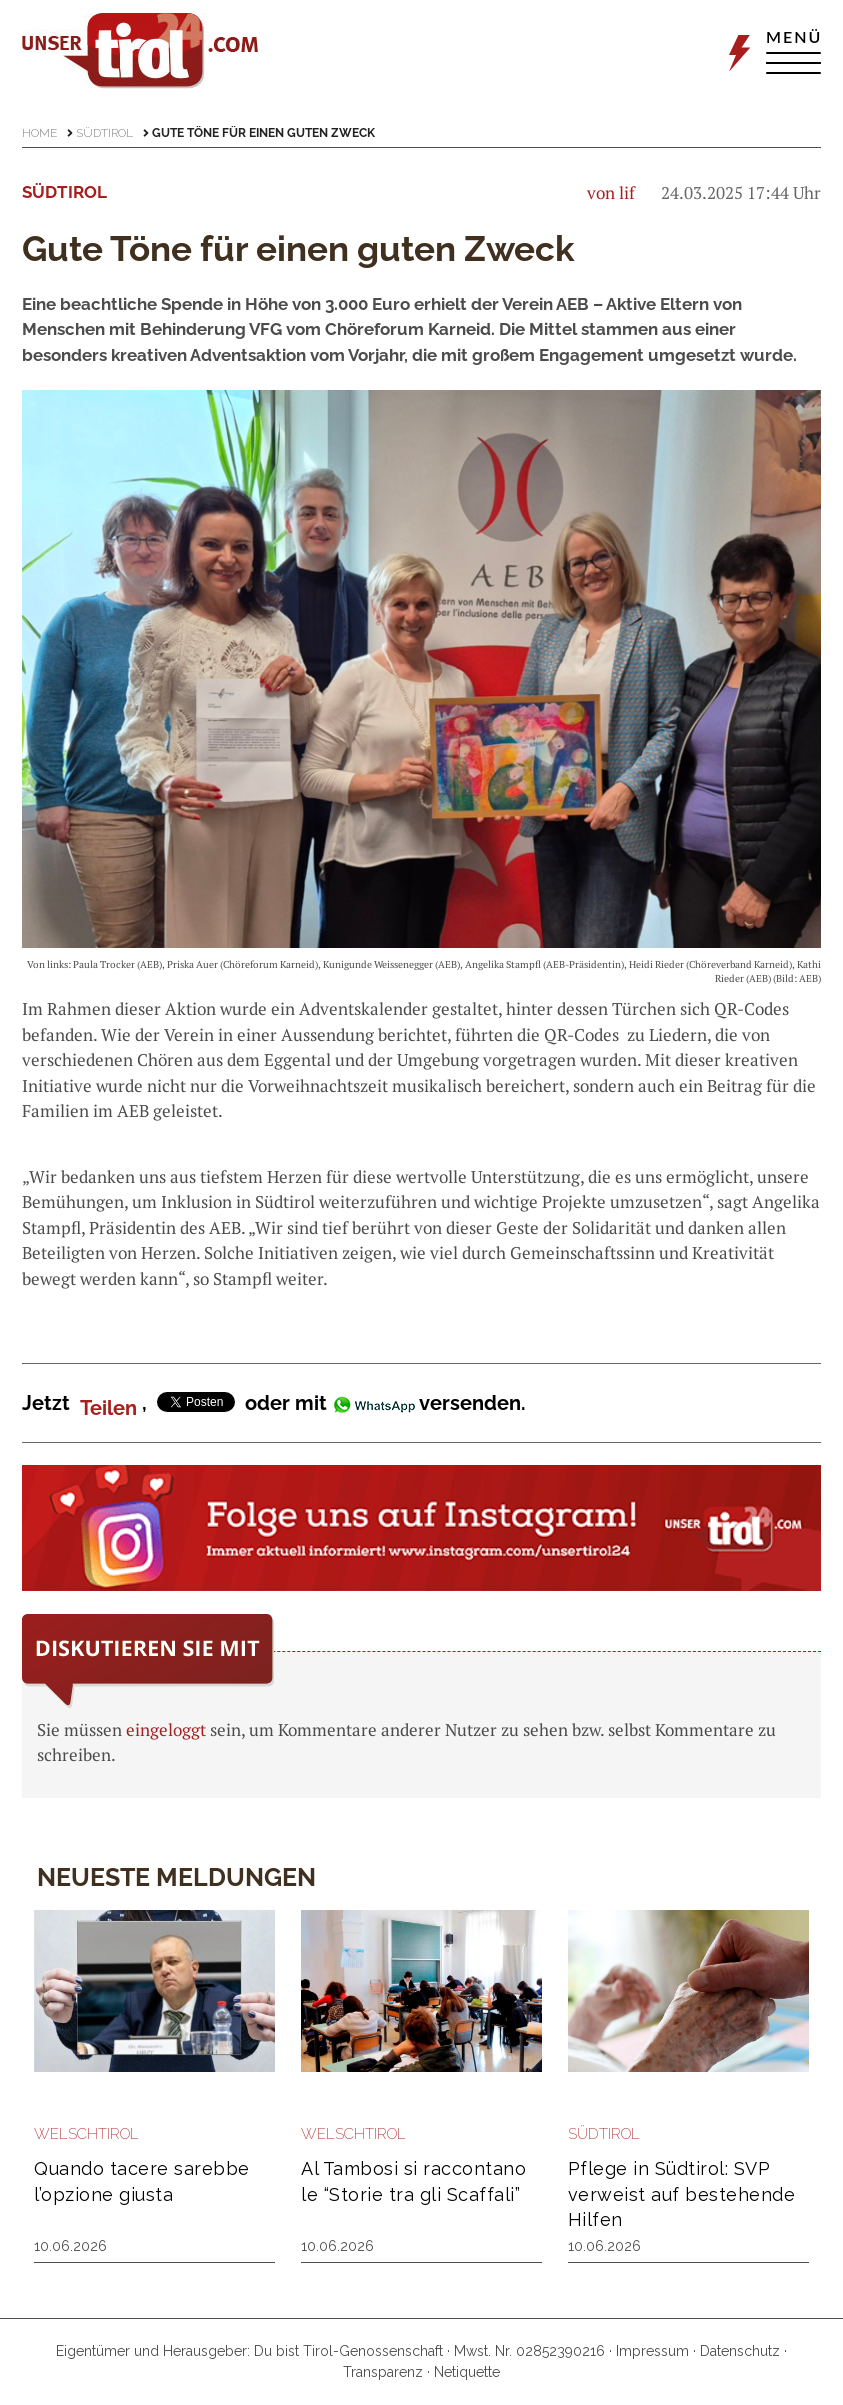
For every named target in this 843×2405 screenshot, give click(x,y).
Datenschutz (740, 2351)
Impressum (652, 2351)
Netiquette (467, 2372)
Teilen (108, 1408)
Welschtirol (86, 2134)
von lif (611, 192)
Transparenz (383, 2372)
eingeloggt (166, 1729)
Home (39, 133)
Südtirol (104, 133)
